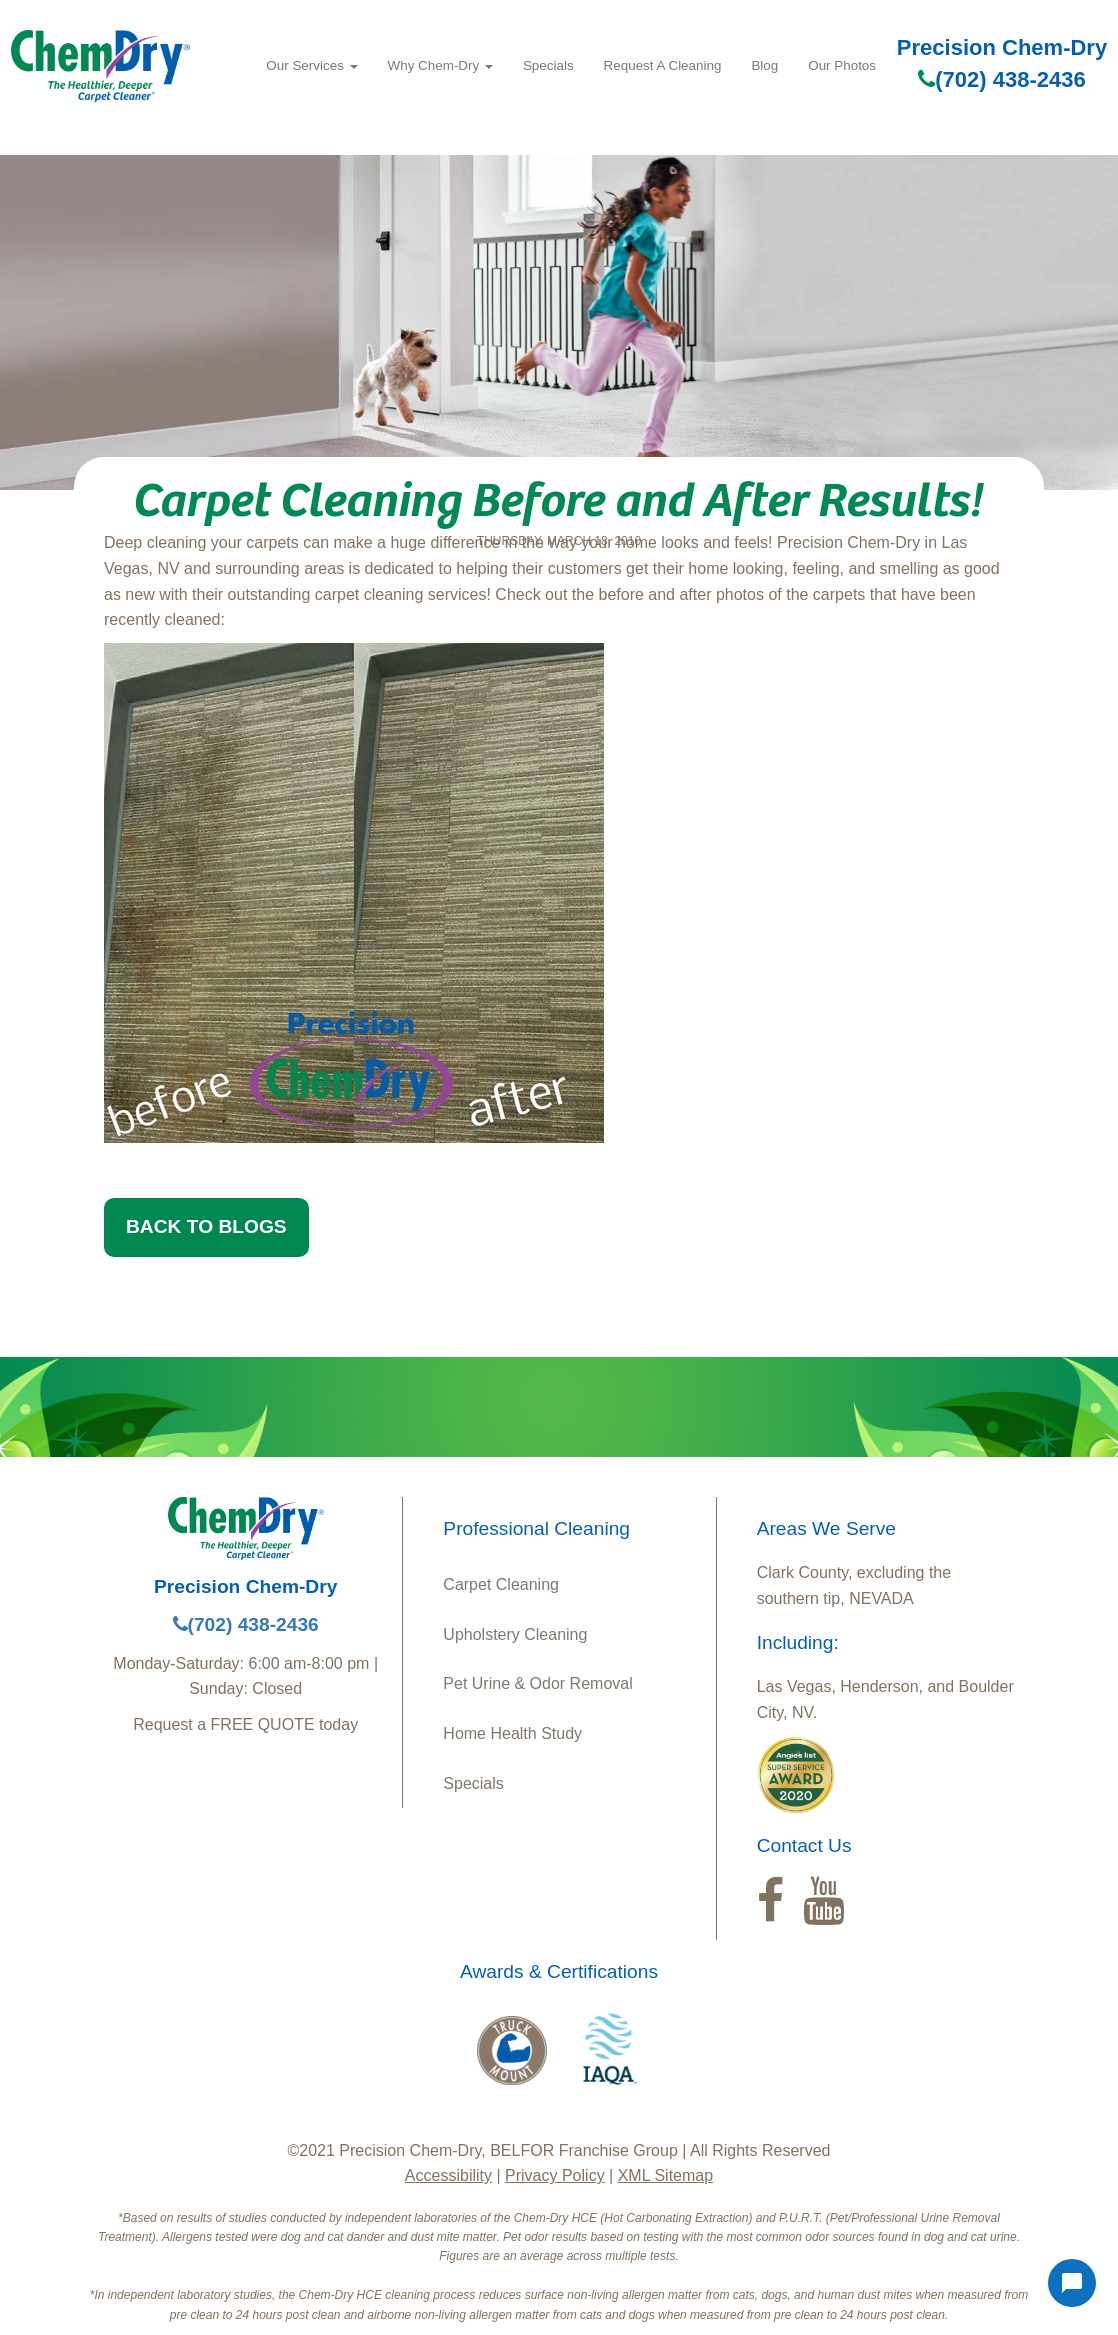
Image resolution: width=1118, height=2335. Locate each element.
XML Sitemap (665, 2175)
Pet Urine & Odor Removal (537, 1683)
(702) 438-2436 (1001, 79)
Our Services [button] (311, 65)
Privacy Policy (555, 2175)
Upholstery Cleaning (515, 1634)
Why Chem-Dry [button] (440, 65)
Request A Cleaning (663, 65)
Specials (548, 65)
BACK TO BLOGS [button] (206, 1226)
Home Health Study (512, 1733)
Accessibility (448, 2175)
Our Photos (842, 65)
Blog (764, 65)
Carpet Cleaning (501, 1584)
